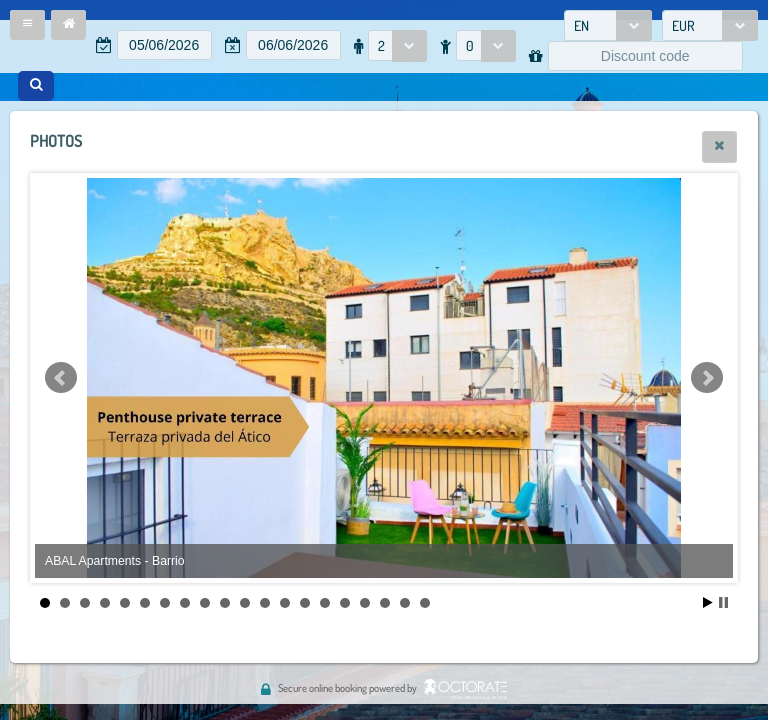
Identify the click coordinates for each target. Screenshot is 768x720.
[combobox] (608, 25)
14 (305, 603)
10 (225, 603)
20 (425, 603)
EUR (683, 25)
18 (385, 603)
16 (345, 603)
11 (245, 603)
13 (285, 603)
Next (707, 378)
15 (325, 603)
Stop (723, 602)
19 (405, 603)
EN (581, 25)
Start (708, 602)
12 (265, 603)
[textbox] (164, 45)
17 (365, 603)
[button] (27, 25)
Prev (61, 378)
